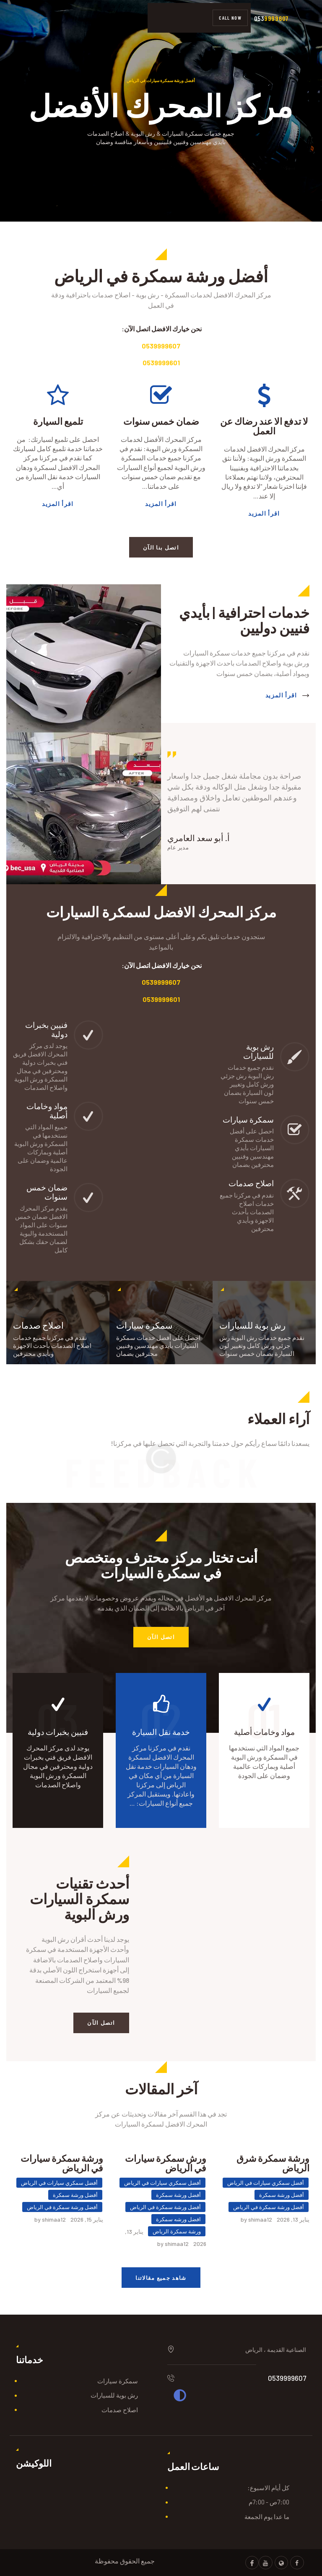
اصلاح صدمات (119, 2409)
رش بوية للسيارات (114, 2395)
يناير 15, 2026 (86, 2219)
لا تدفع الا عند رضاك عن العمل (264, 426)
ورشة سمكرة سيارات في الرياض (62, 2163)
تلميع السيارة (58, 421)
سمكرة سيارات (117, 2381)
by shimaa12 (256, 2219)
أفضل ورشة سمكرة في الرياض (268, 2207)
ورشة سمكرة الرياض (177, 2231)
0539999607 (161, 346)
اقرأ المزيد (264, 513)
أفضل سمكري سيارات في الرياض (265, 2182)
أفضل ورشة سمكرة (281, 2194)
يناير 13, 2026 (293, 2219)
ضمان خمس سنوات (161, 421)
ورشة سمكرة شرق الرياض (272, 2163)
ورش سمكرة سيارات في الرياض (165, 2163)
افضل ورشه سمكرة (178, 2219)
